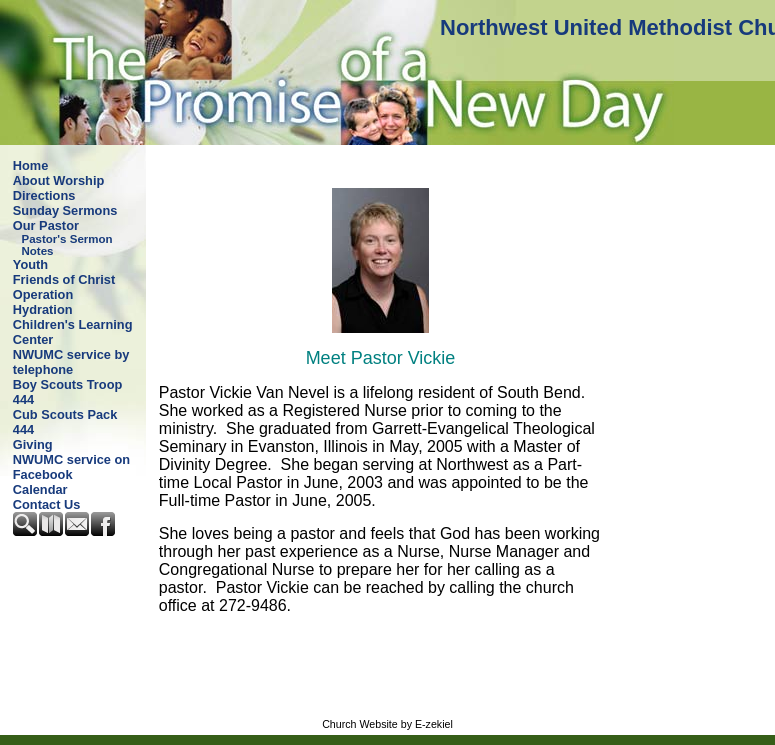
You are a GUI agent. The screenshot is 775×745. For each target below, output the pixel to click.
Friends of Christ (64, 279)
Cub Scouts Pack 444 (65, 422)
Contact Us (47, 504)
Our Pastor (46, 225)
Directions (44, 195)
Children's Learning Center (73, 332)
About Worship (58, 180)
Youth (30, 264)
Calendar (40, 489)
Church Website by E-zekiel (387, 724)
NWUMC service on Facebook (71, 467)
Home (31, 165)
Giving (33, 444)
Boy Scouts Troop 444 (68, 392)
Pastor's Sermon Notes (67, 245)
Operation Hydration (43, 302)
